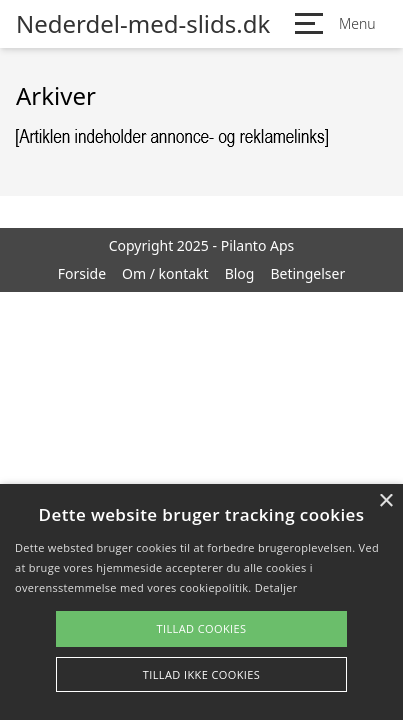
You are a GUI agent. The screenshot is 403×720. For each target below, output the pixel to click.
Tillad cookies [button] (201, 628)
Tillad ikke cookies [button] (202, 674)
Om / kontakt (165, 273)
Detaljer (276, 587)
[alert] (201, 602)
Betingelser (307, 273)
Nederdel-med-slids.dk (143, 24)
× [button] (385, 501)
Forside (82, 273)
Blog (240, 273)
